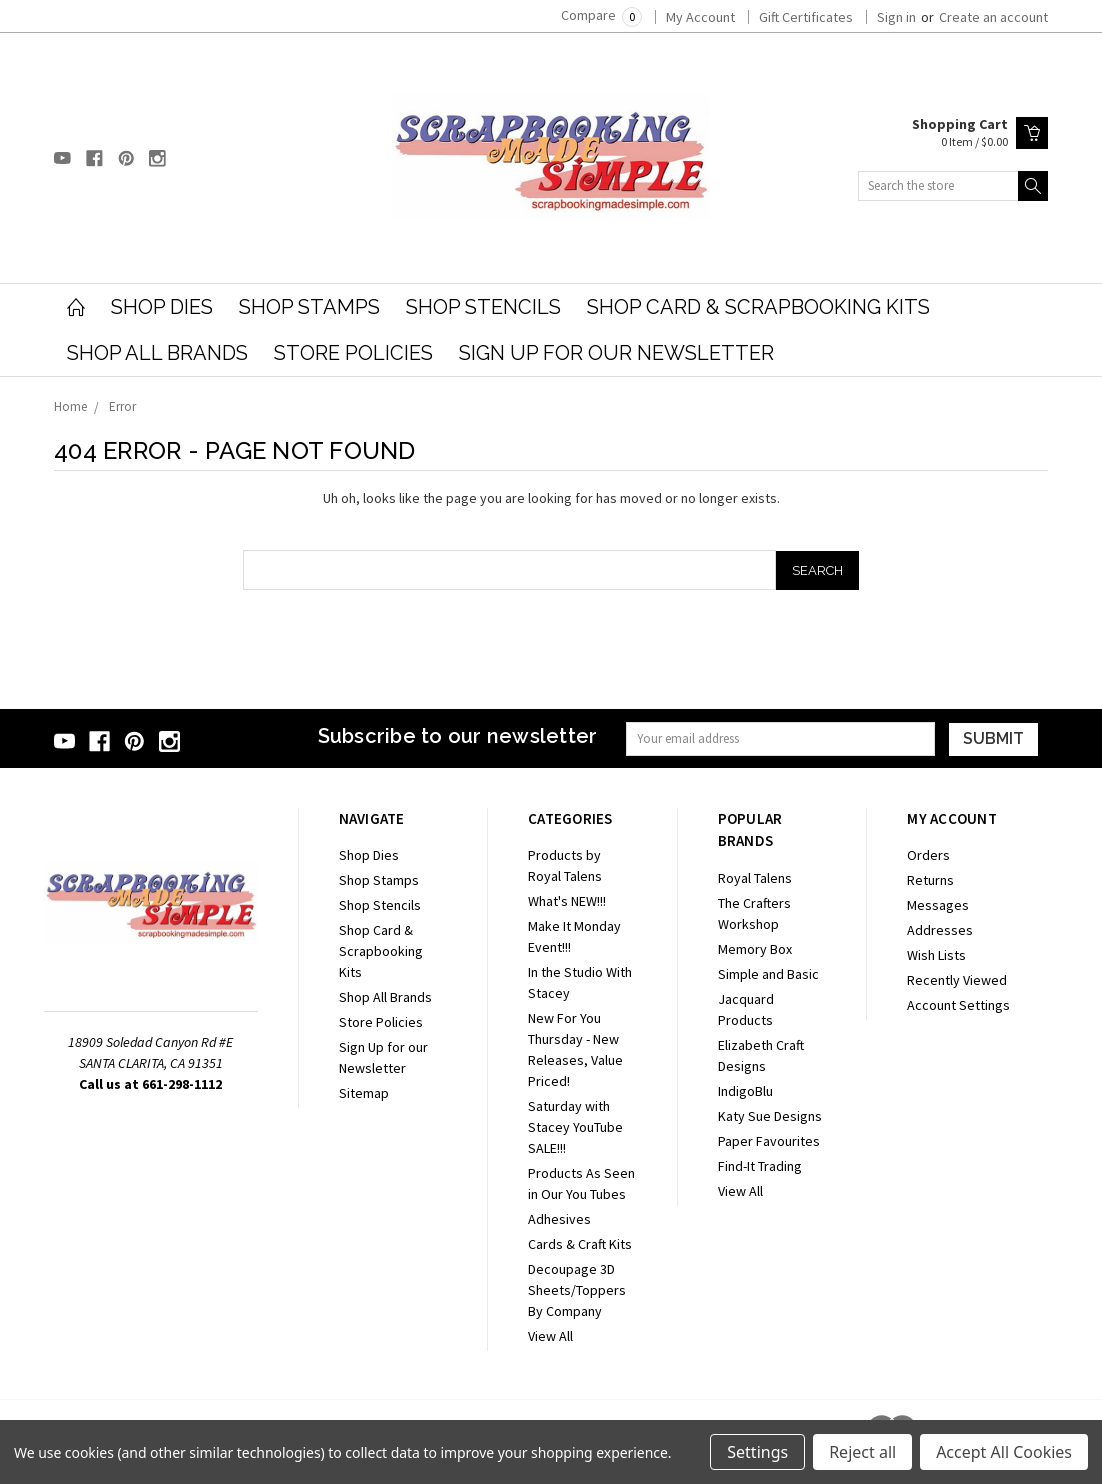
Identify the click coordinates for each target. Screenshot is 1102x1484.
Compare (601, 15)
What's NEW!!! (567, 901)
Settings (757, 1452)
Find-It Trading (760, 1166)
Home (70, 406)
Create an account (993, 17)
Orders (928, 855)
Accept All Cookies (1004, 1452)
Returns (930, 880)
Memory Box (755, 949)
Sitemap (364, 1093)
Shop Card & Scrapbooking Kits (758, 307)
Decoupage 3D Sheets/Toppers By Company (577, 1290)
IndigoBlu (745, 1091)
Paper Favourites (769, 1141)
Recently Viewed (957, 980)
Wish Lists (936, 955)
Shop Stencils (483, 307)
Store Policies (353, 353)
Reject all (862, 1452)
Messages (938, 905)
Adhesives (559, 1219)
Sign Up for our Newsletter (616, 353)
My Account (700, 17)
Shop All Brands (157, 353)
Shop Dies (162, 307)
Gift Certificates (806, 17)
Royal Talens (755, 878)
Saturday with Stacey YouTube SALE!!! (575, 1127)
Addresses (940, 930)
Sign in (896, 17)
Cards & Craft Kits (580, 1244)
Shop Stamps (309, 307)
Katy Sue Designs (770, 1116)
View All (550, 1336)
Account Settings (958, 1005)
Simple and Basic (768, 974)
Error (122, 406)
